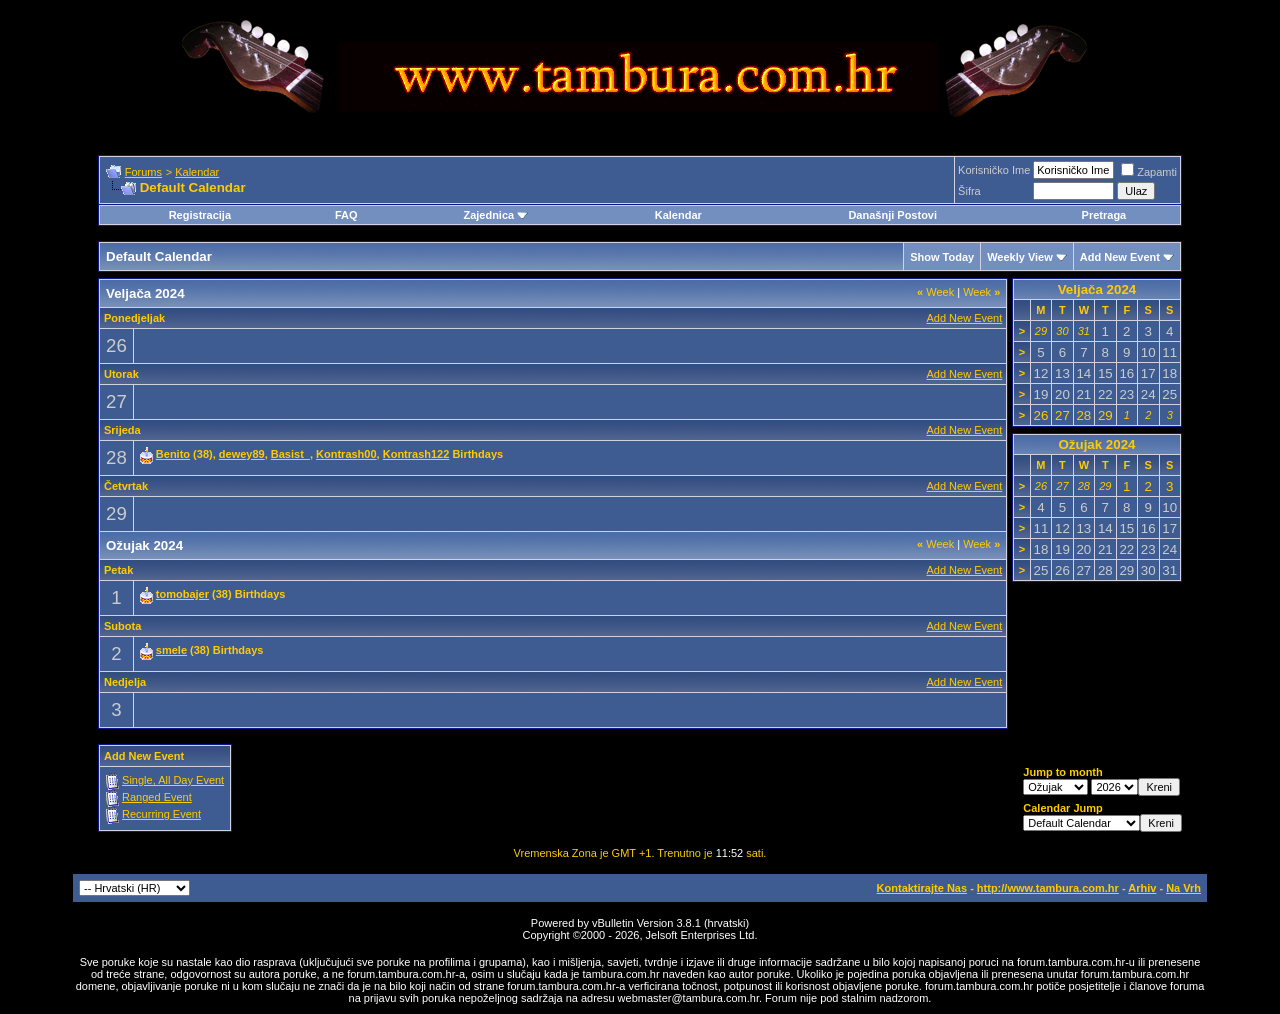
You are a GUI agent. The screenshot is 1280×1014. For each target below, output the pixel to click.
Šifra (969, 191)
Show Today (942, 257)
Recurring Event (161, 814)
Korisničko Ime (994, 170)
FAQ (346, 215)
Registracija (200, 215)
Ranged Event (157, 797)
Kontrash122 (416, 454)
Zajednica (495, 215)
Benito (173, 454)
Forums (143, 172)
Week (935, 292)
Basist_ (290, 454)
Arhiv (1142, 888)
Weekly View (1020, 257)
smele (171, 650)
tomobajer (182, 594)
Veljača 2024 (1097, 289)
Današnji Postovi (892, 215)
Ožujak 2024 (1096, 444)
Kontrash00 (346, 454)
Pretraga (1104, 215)
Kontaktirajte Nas (922, 888)
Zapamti (1149, 172)
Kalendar (197, 172)
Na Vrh (1183, 888)
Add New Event (1120, 257)
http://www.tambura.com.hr (1048, 888)
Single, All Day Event (173, 780)
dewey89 (242, 454)
